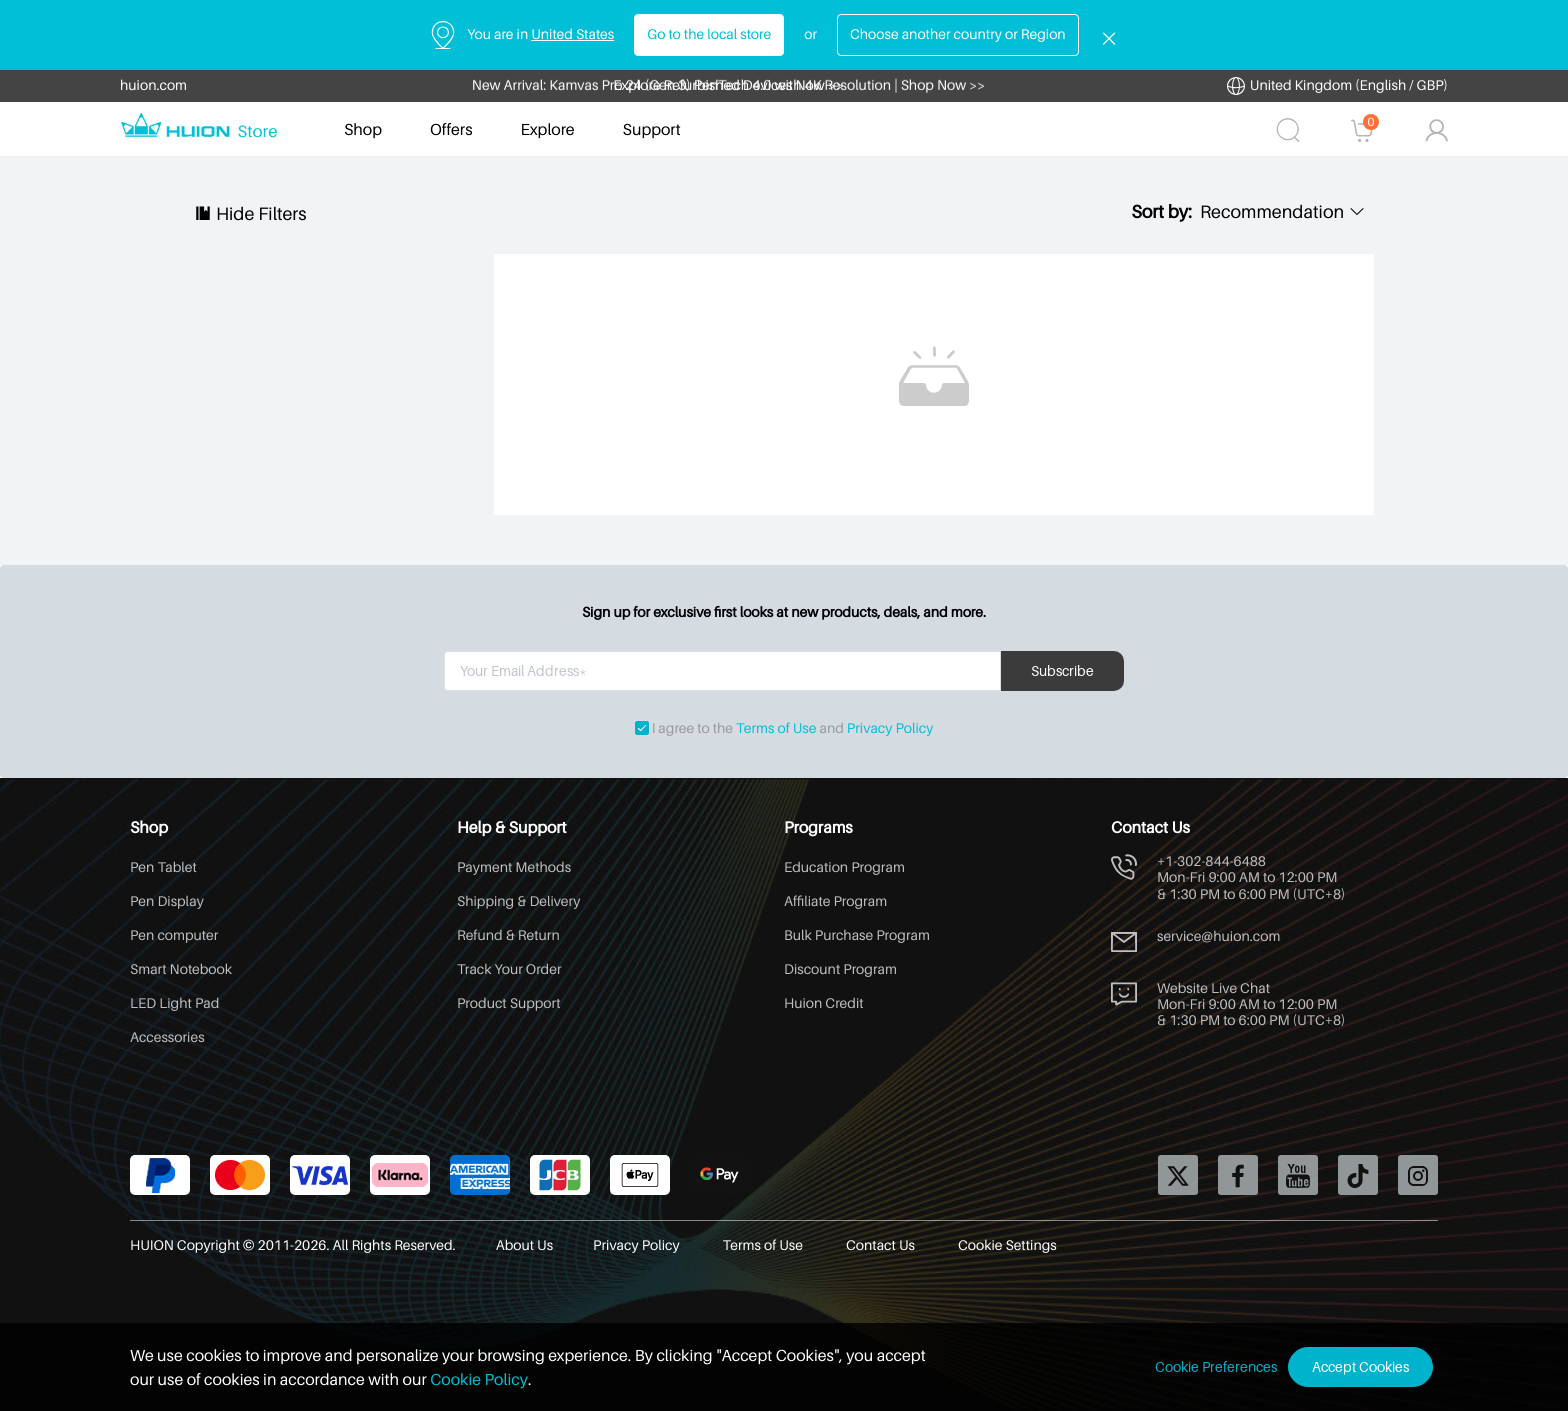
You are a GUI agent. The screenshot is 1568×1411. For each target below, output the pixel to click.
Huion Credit (824, 1003)
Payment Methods (514, 867)
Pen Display (167, 901)
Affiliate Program (835, 901)
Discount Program (840, 969)
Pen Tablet (163, 867)
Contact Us (882, 1245)
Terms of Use (776, 728)
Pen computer (174, 935)
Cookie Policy (479, 1379)
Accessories (167, 1037)
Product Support (509, 1003)
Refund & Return (508, 935)
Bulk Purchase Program (857, 935)
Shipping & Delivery (518, 901)
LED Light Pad (174, 1003)
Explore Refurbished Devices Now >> (728, 85)
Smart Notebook (181, 969)
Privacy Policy (890, 728)
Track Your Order (509, 969)
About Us (524, 1245)
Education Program (844, 867)
